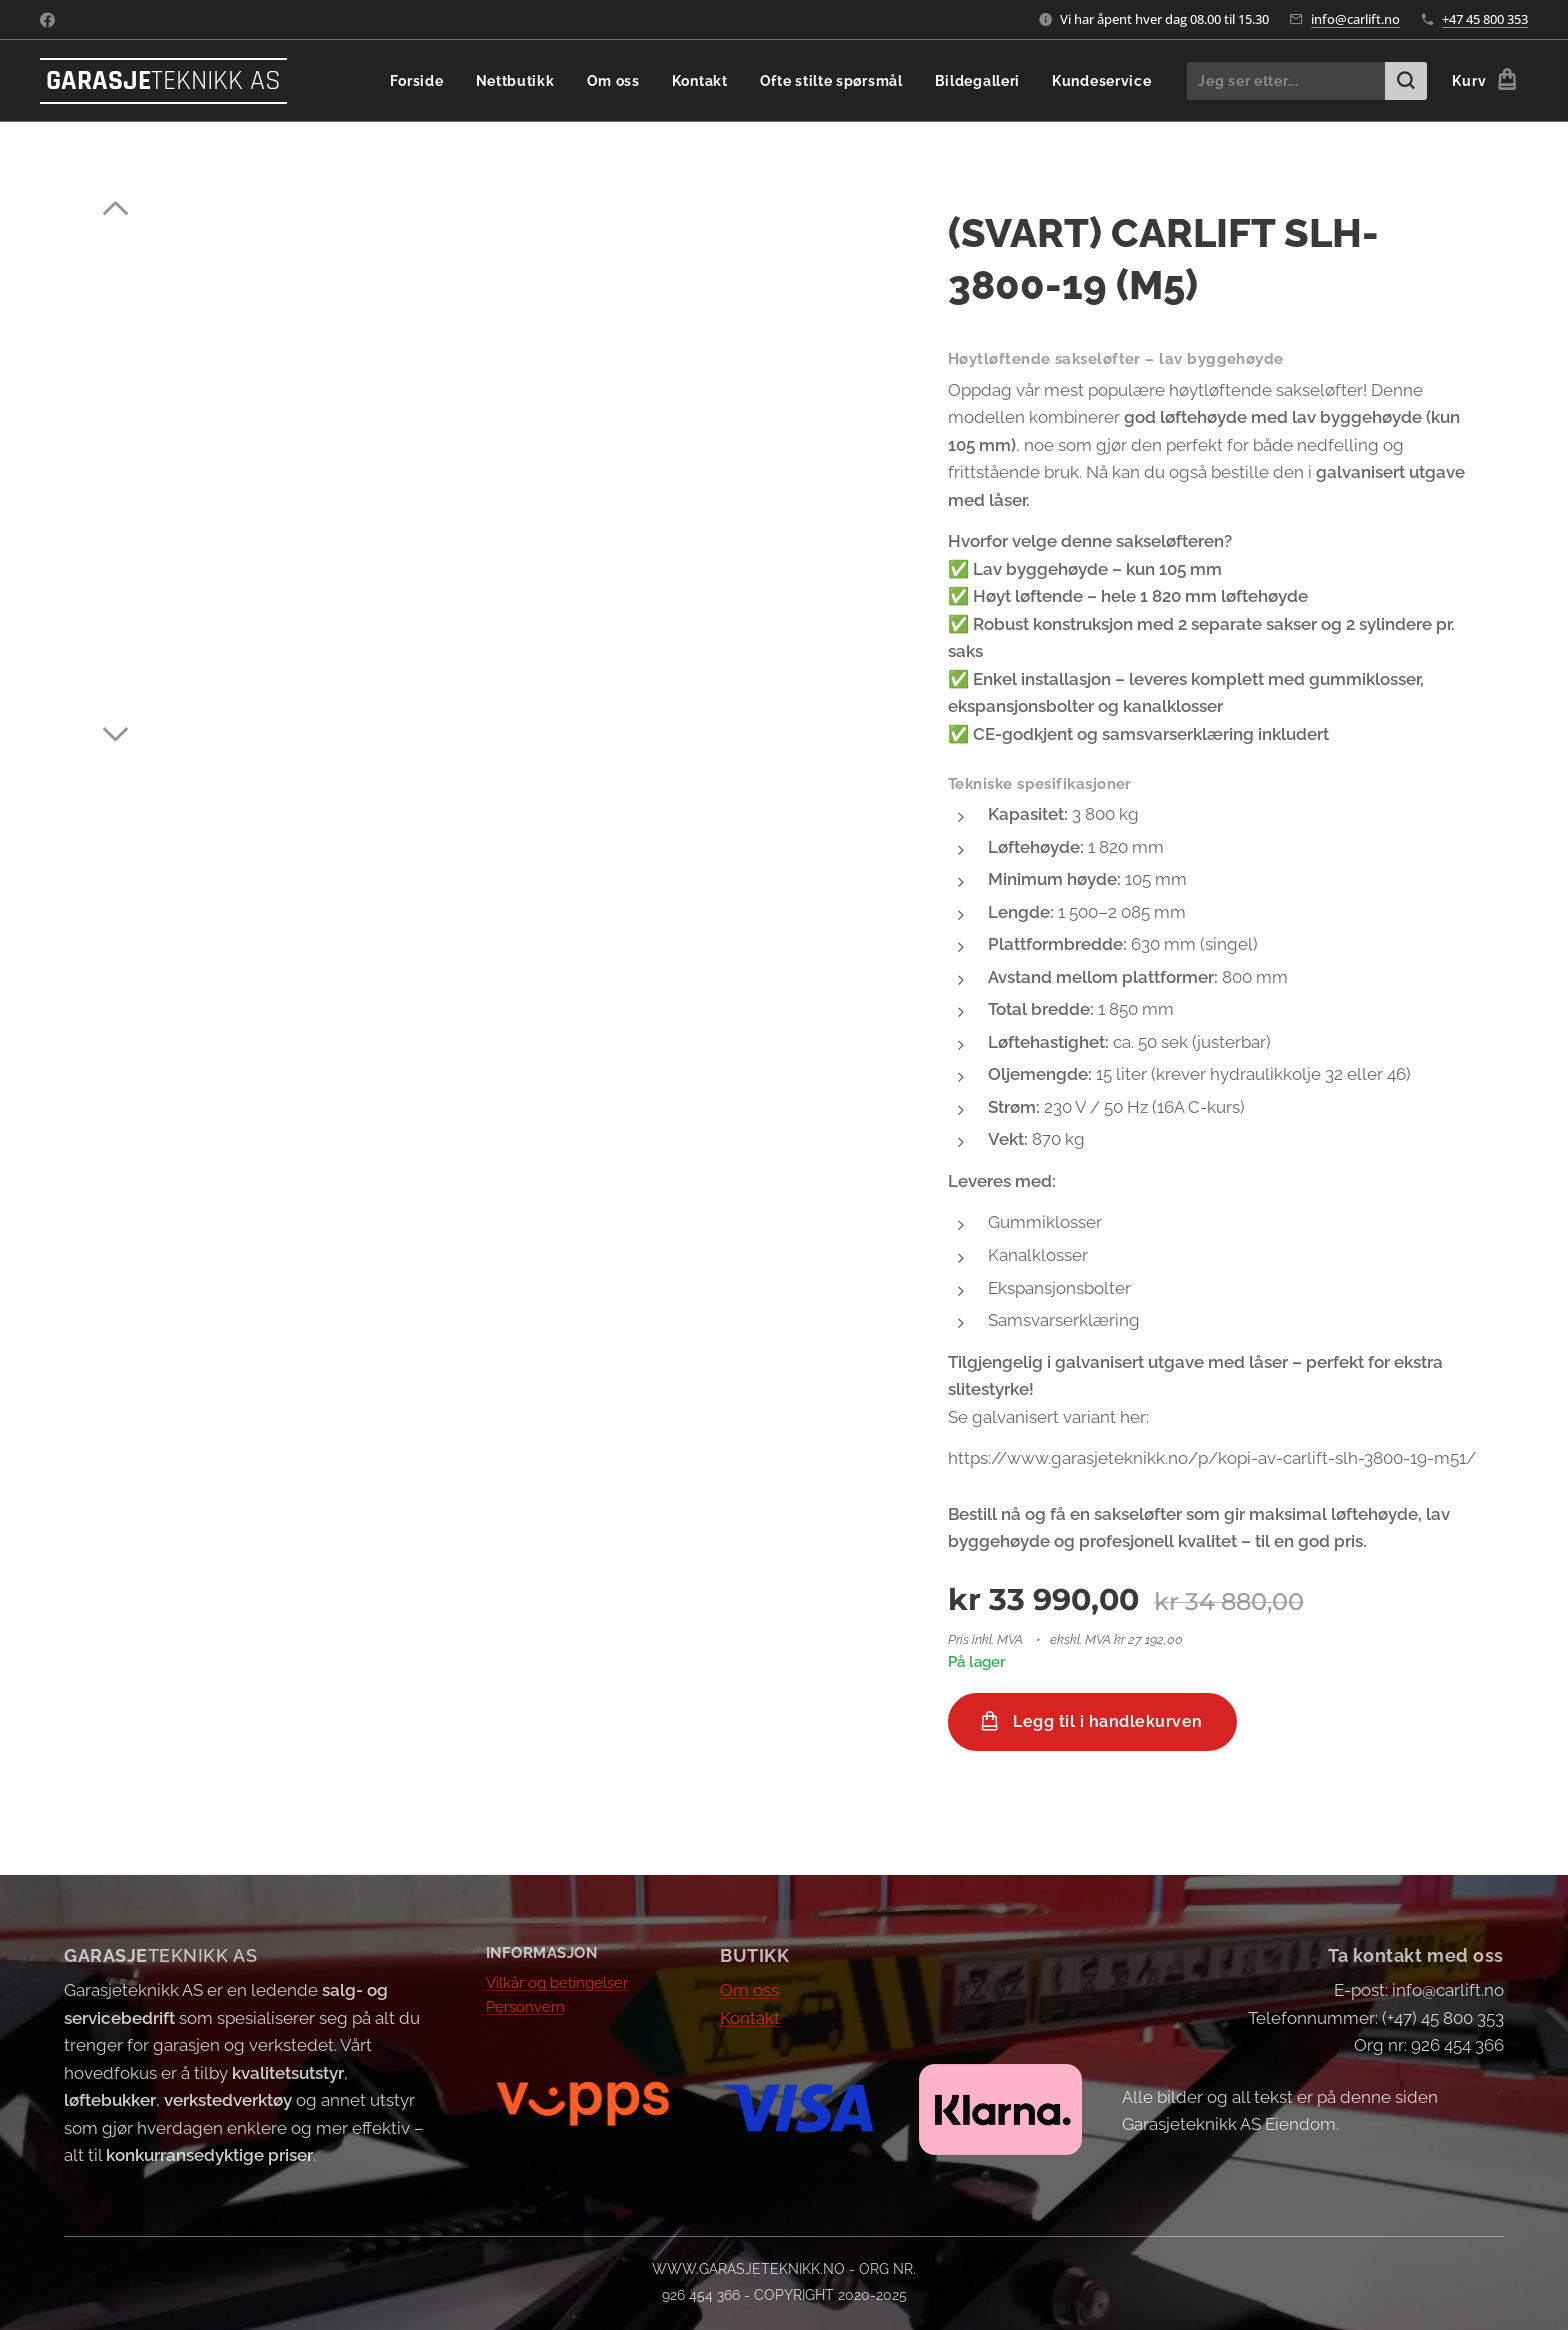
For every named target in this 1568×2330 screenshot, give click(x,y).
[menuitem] (457, 81)
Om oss (749, 1990)
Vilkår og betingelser (557, 1982)
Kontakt (750, 2017)
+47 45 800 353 (1485, 19)
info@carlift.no (1355, 19)
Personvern (525, 2007)
